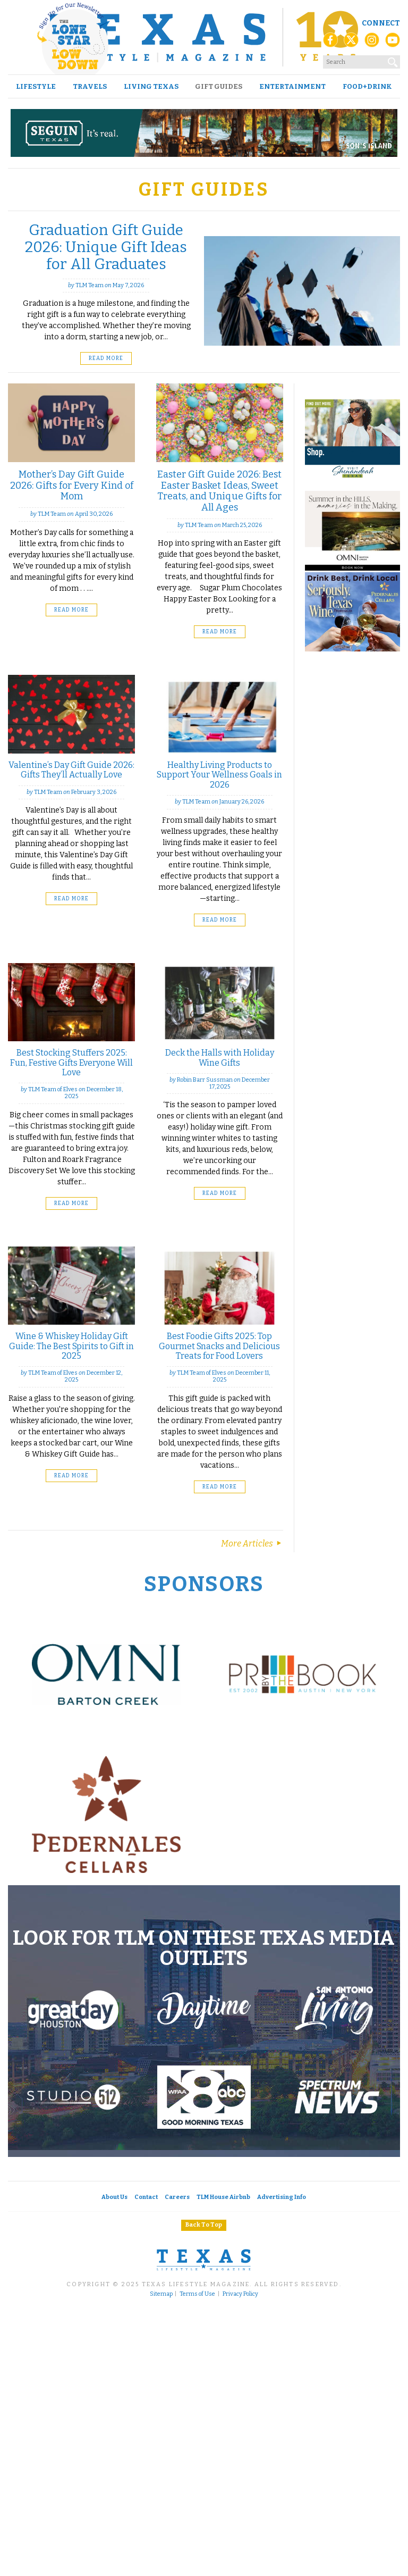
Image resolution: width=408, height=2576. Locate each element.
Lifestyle (36, 86)
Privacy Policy (240, 2294)
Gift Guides (218, 86)
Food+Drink (367, 86)
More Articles (252, 1543)
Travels (90, 86)
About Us (114, 2197)
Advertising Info (281, 2197)
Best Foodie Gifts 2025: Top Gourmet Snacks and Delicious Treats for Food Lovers (219, 1346)
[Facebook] (330, 43)
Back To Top (203, 2224)
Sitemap (161, 2294)
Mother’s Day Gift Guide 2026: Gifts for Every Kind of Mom (71, 485)
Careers (177, 2197)
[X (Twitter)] (351, 43)
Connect (381, 23)
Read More (106, 358)
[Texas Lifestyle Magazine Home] (204, 37)
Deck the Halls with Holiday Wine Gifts (219, 1057)
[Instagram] (371, 43)
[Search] (393, 60)
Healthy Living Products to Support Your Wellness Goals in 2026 (219, 775)
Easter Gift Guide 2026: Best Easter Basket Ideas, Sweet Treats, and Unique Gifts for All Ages (219, 491)
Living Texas (151, 86)
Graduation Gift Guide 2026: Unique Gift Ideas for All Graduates (106, 247)
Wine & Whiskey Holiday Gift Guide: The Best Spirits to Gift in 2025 (71, 1346)
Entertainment (292, 86)
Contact (146, 2197)
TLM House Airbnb (223, 2197)
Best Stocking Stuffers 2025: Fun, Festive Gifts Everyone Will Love (71, 1062)
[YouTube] (392, 43)
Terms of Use (197, 2294)
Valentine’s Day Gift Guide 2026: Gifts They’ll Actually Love (71, 770)
